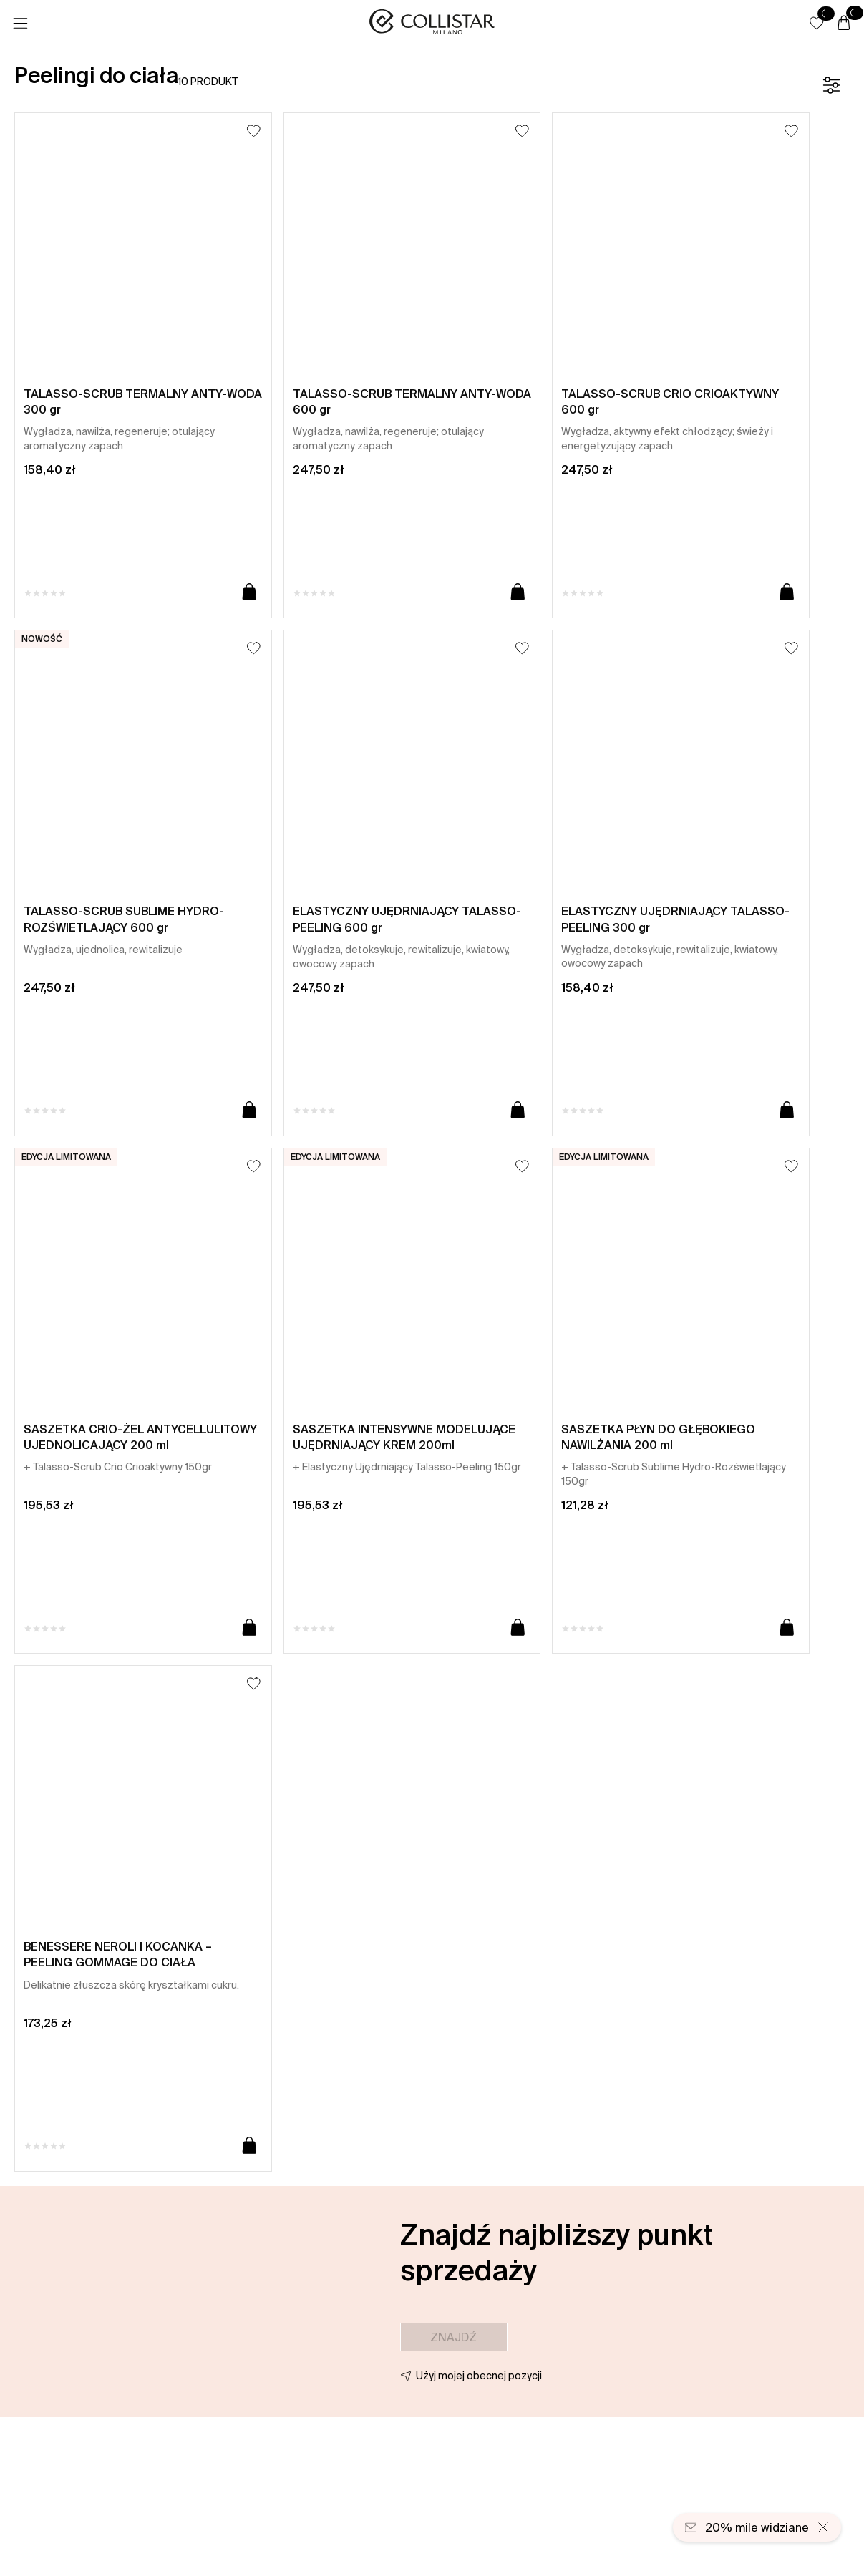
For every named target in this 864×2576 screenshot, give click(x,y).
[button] (817, 23)
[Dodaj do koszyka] (249, 593)
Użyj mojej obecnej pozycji (479, 2375)
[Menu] (20, 23)
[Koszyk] (844, 23)
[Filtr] (831, 85)
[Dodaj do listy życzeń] (254, 131)
